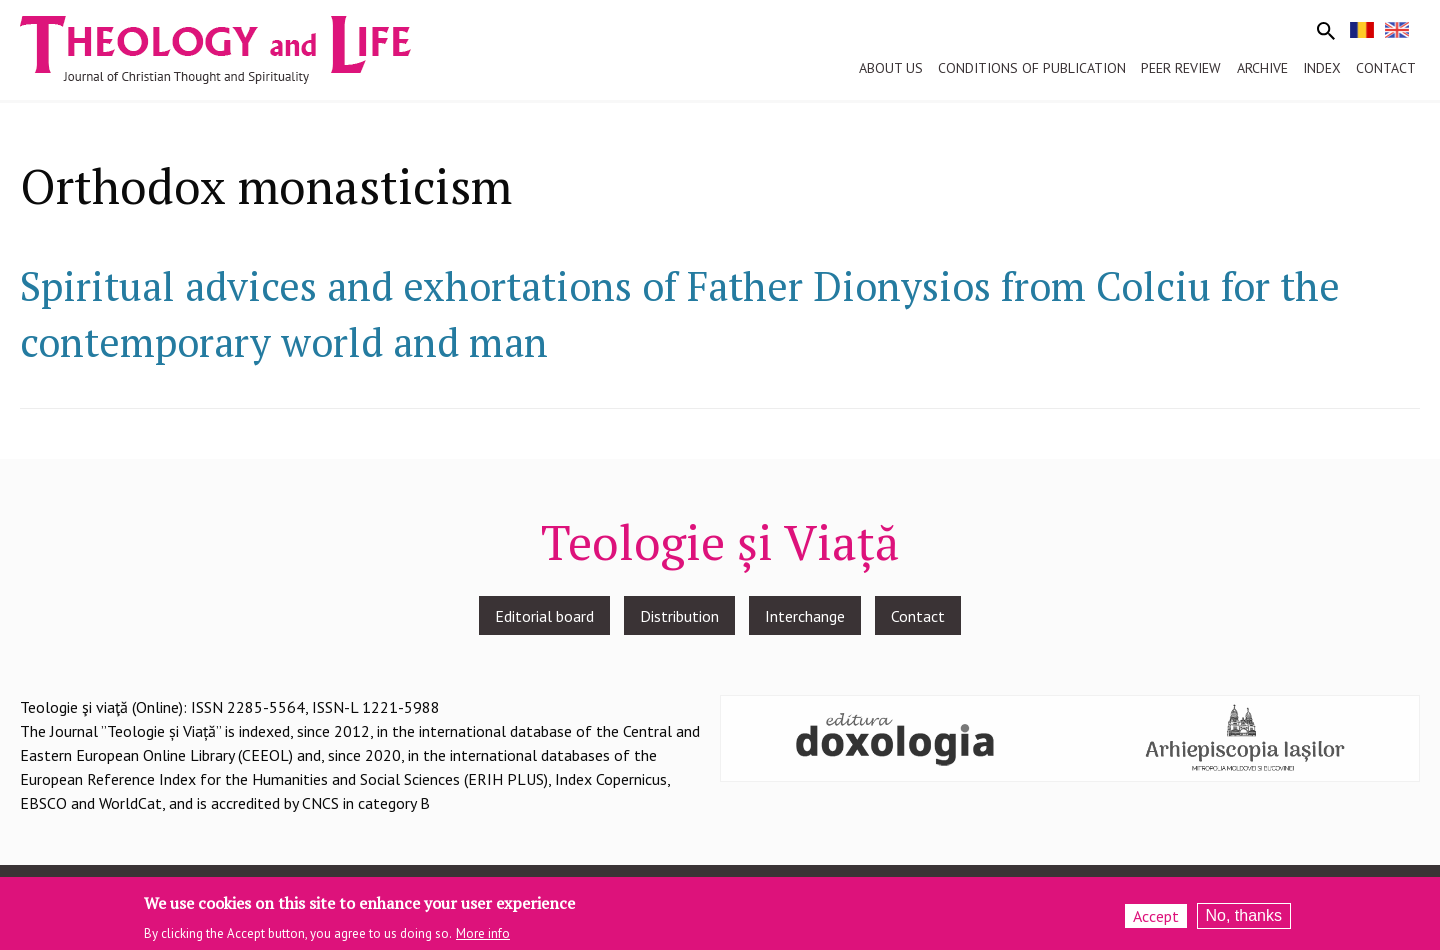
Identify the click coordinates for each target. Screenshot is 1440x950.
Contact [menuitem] (1386, 68)
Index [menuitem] (1322, 68)
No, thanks (1244, 921)
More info (483, 938)
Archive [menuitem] (1262, 68)
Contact (918, 616)
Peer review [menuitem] (1181, 68)
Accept (1156, 922)
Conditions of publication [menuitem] (1032, 68)
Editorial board (544, 616)
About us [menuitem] (891, 68)
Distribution (679, 616)
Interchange (805, 616)
